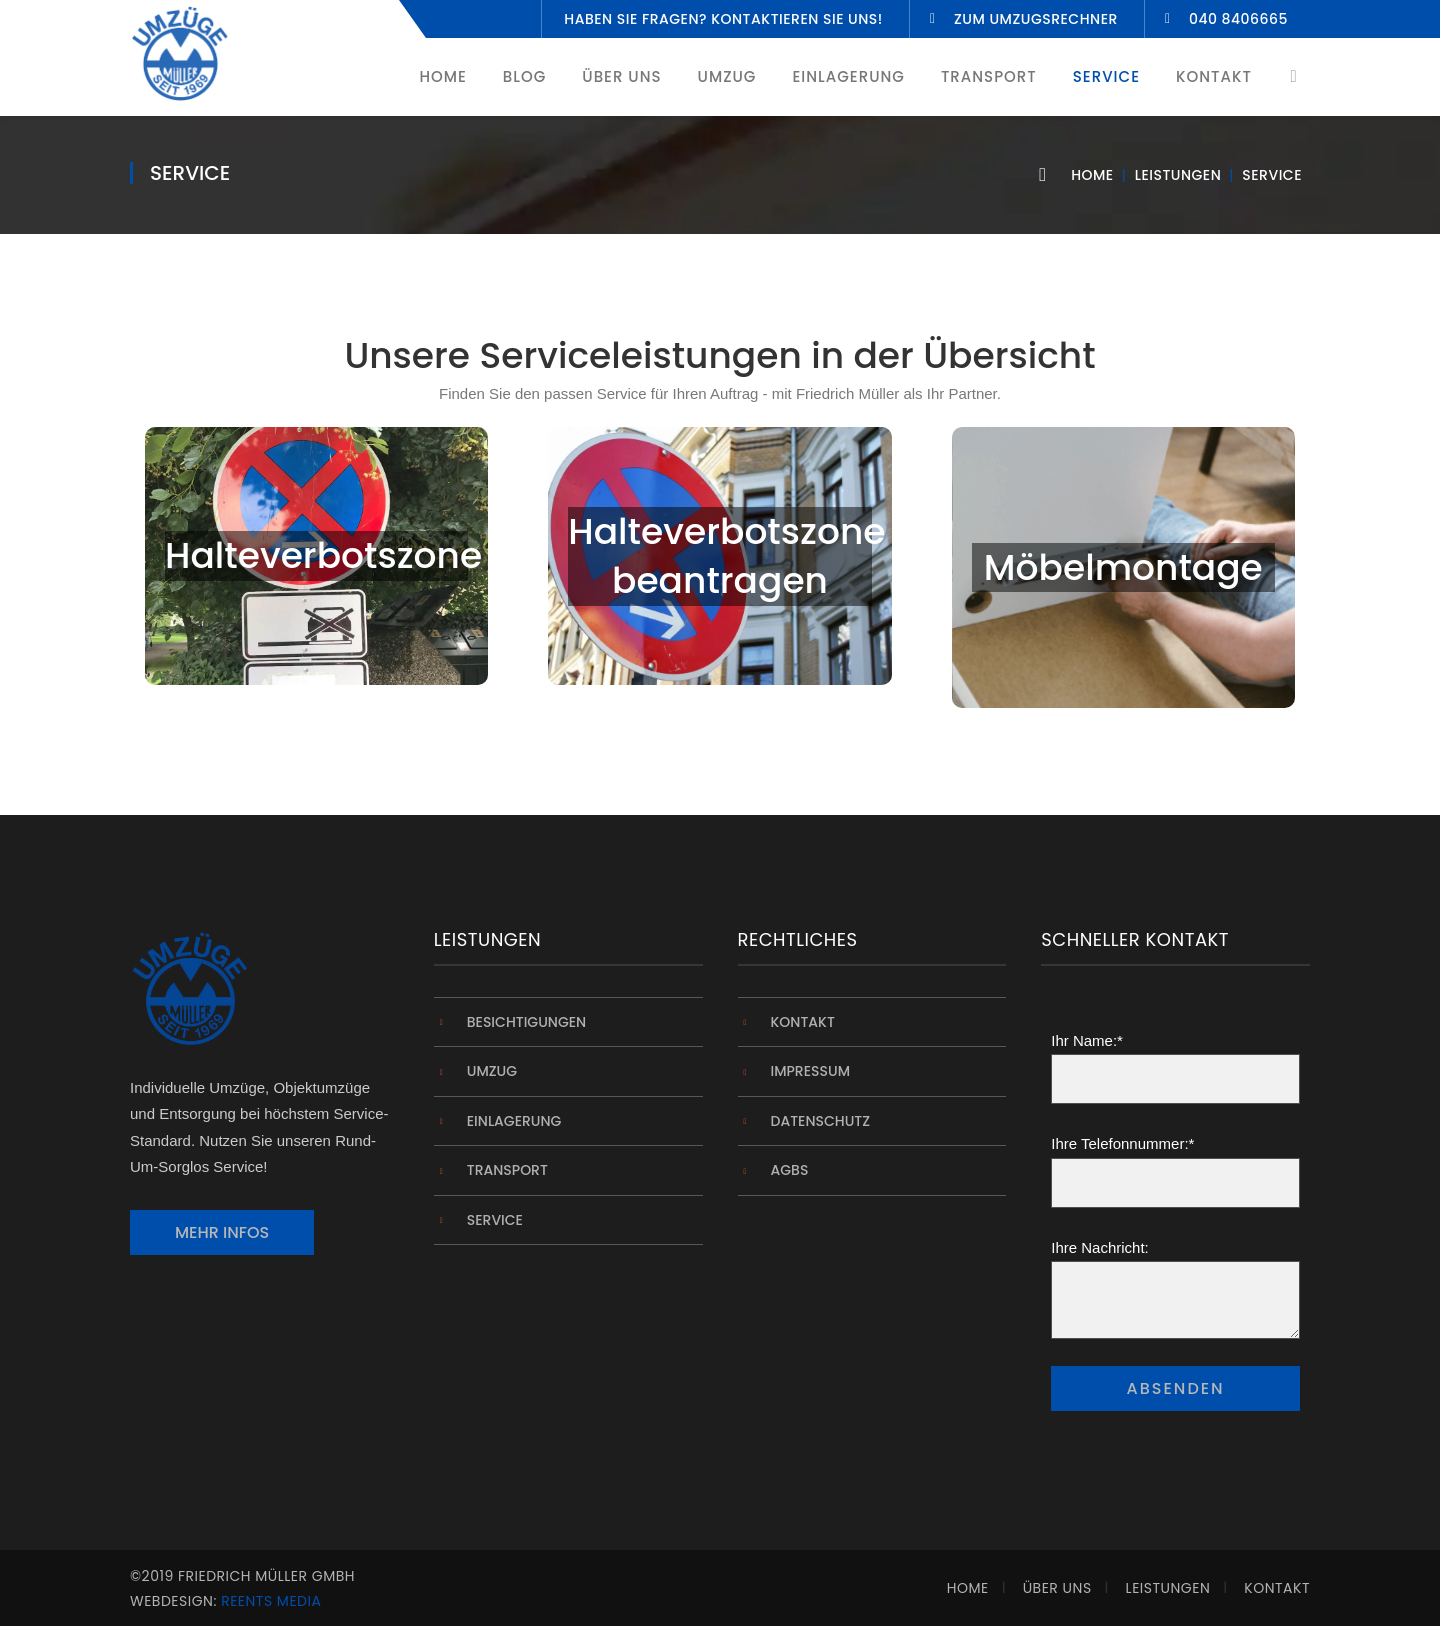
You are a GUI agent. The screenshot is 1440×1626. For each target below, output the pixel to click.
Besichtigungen (526, 1022)
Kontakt (803, 1022)
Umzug (492, 1071)
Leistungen (1178, 175)
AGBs (790, 1170)
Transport (507, 1170)
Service (495, 1220)
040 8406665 (1238, 19)
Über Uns (1057, 1588)
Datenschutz (821, 1121)
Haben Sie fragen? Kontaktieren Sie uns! (723, 19)
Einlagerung (514, 1121)
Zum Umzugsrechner (1036, 19)
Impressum (810, 1071)
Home (1092, 175)
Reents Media (271, 1601)
